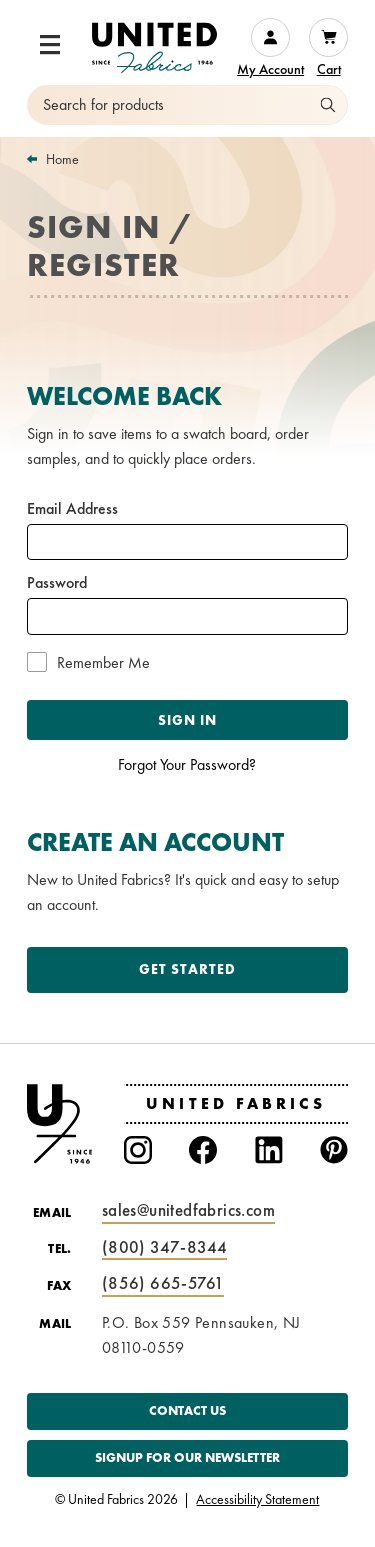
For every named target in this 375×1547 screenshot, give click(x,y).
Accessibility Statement (257, 1500)
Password (57, 583)
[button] (50, 45)
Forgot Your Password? (187, 764)
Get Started (187, 969)
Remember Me (103, 663)
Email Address (72, 509)
